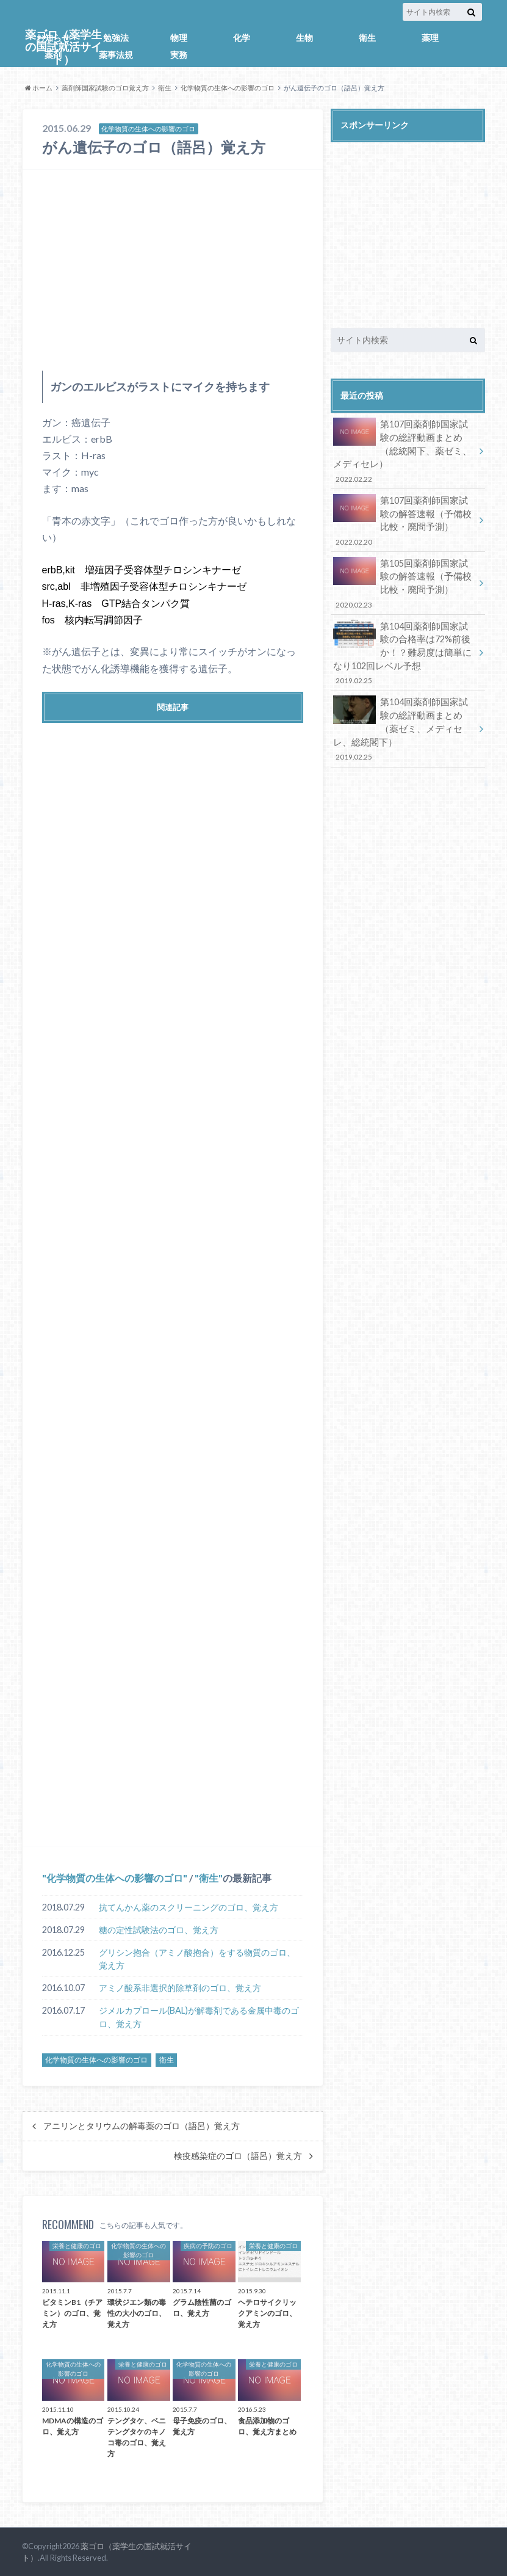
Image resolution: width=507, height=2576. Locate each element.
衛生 (367, 37)
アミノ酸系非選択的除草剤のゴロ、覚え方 (180, 1988)
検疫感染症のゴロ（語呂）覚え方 (238, 2156)
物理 (178, 37)
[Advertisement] (173, 269)
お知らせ (53, 37)
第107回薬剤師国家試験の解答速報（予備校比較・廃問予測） (404, 519)
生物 (304, 37)
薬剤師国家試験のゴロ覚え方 (105, 88)
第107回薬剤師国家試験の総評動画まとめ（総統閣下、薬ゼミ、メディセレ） (404, 451)
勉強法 (116, 37)
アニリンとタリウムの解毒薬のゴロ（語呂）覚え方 (141, 2126)
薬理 (430, 37)
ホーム (38, 88)
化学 (241, 37)
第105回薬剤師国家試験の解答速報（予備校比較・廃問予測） (404, 582)
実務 (178, 54)
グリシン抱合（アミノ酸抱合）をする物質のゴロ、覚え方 (197, 1959)
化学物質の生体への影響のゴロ (228, 88)
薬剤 (53, 54)
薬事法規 (116, 54)
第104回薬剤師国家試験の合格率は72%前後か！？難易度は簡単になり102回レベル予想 (404, 651)
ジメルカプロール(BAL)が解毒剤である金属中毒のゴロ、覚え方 (199, 2017)
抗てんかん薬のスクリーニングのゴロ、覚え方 (188, 1907)
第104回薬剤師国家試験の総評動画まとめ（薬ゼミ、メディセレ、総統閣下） (404, 726)
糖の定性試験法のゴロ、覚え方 (158, 1930)
